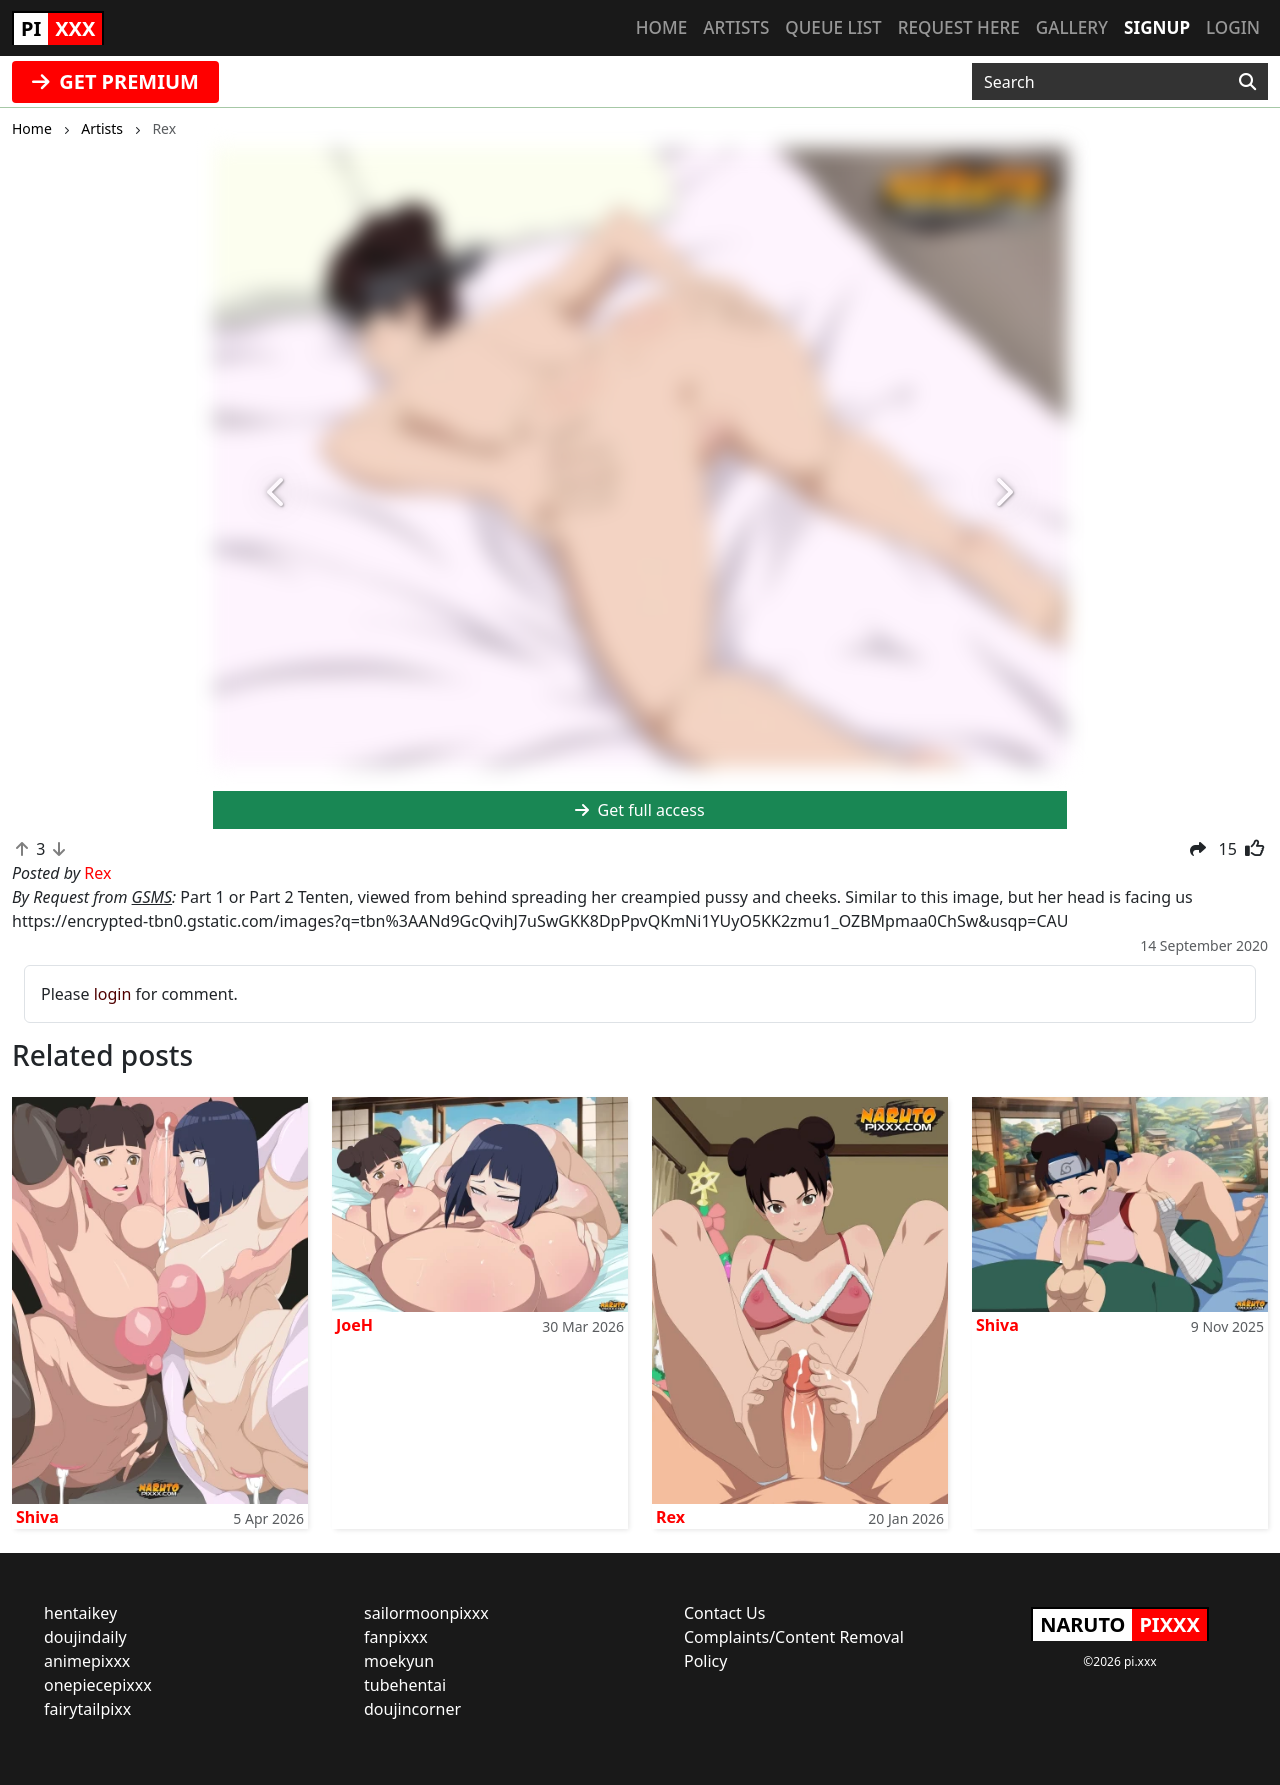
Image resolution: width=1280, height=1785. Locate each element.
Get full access (639, 810)
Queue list (833, 27)
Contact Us (724, 1613)
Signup (1157, 27)
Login (1233, 27)
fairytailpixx (87, 1709)
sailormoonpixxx (426, 1613)
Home (661, 27)
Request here (959, 27)
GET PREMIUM (115, 81)
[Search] (1247, 82)
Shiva (37, 1517)
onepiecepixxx (98, 1685)
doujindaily (85, 1637)
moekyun (399, 1661)
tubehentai (405, 1685)
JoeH (354, 1325)
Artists (736, 27)
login (113, 994)
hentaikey (80, 1613)
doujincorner (412, 1709)
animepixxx (87, 1661)
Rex (670, 1517)
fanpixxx (396, 1637)
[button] (277, 492)
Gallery (1072, 27)
